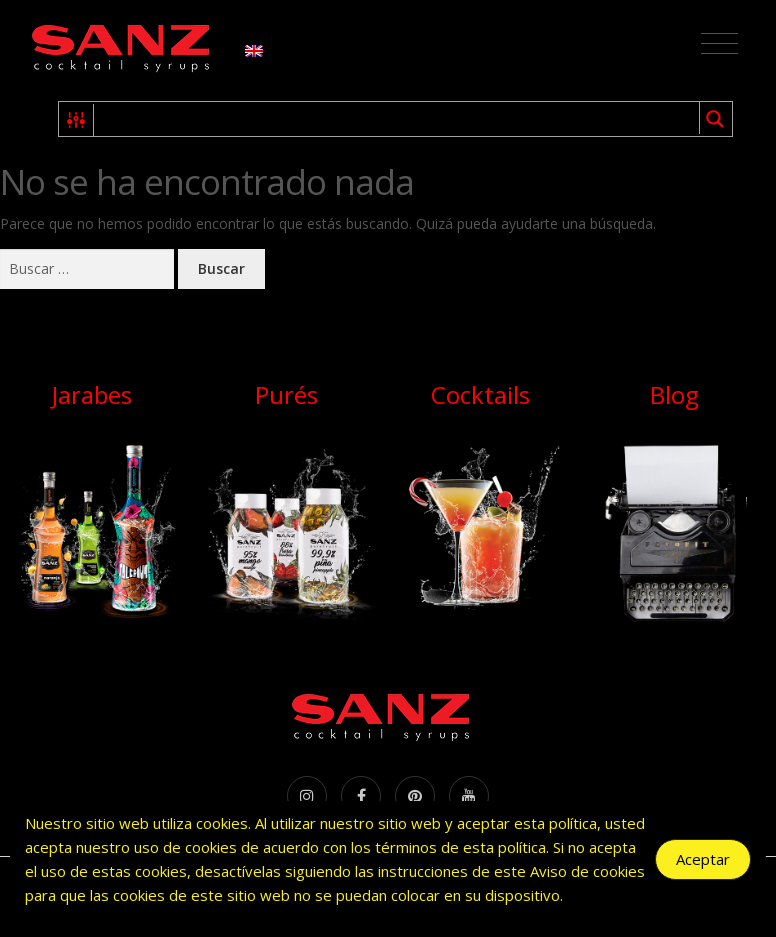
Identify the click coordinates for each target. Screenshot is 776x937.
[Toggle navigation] (719, 44)
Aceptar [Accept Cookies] (703, 859)
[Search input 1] (397, 119)
